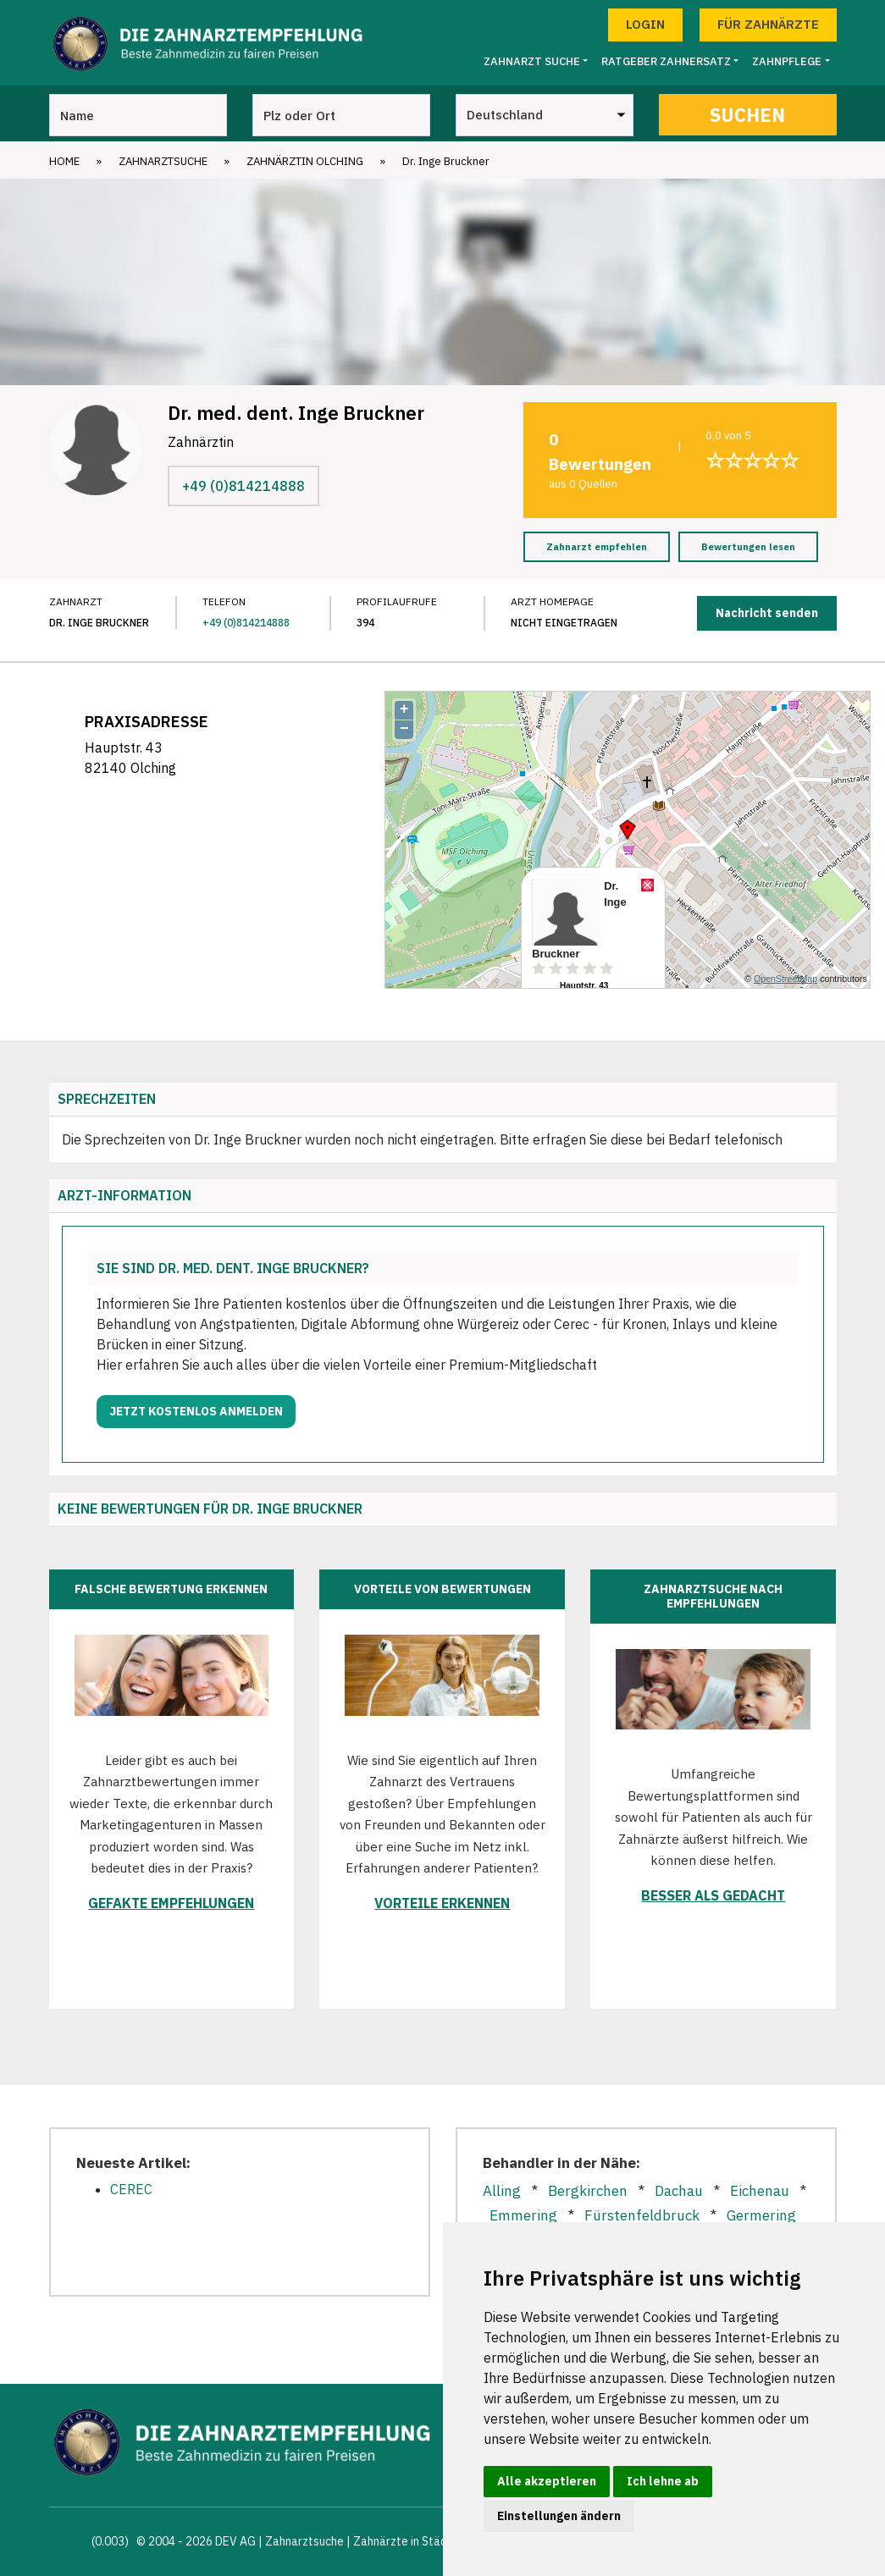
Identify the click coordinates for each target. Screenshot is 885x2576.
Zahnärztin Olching (304, 161)
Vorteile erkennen (442, 1903)
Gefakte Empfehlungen (171, 1903)
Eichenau (759, 2191)
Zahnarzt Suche (532, 61)
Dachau (679, 2191)
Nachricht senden (767, 613)
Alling (502, 2191)
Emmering (523, 2215)
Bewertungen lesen (748, 547)
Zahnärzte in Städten (409, 2541)
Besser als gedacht (713, 1895)
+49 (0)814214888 (243, 485)
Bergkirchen (588, 2191)
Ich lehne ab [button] (663, 2481)
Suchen (747, 114)
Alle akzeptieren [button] (546, 2481)
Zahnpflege (786, 61)
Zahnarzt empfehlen (596, 547)
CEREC (131, 2189)
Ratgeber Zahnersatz (666, 61)
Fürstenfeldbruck (642, 2215)
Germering (761, 2215)
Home (64, 161)
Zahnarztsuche (163, 161)
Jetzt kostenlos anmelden (196, 1411)
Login (645, 24)
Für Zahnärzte (768, 24)
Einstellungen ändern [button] (559, 2516)
